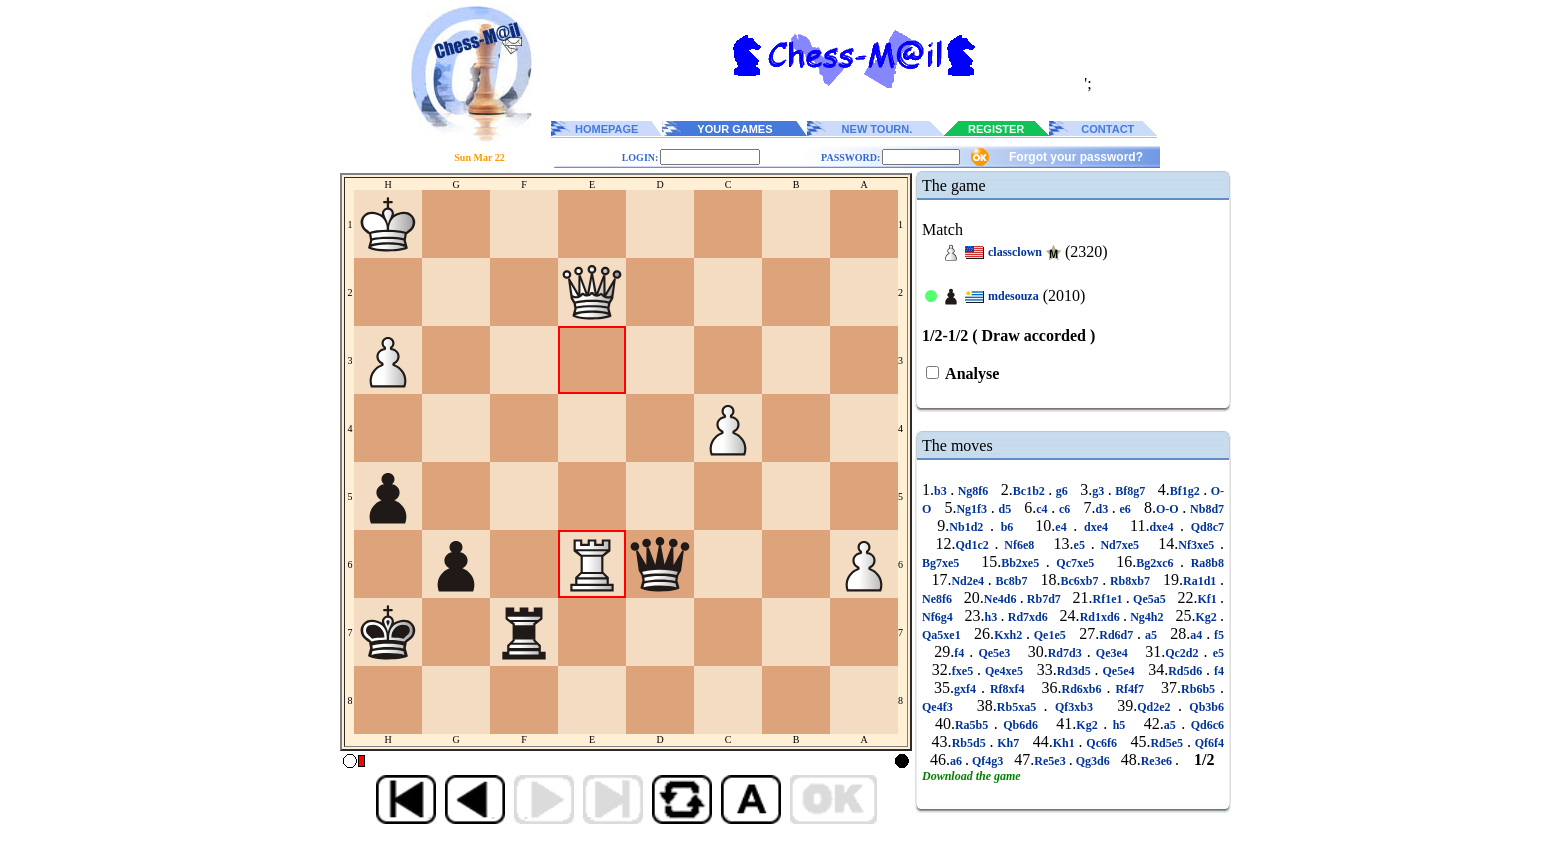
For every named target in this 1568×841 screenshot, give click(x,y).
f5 (1217, 635)
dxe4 (1095, 527)
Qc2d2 (1184, 653)
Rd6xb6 (1083, 689)
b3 (942, 491)
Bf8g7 (1130, 491)
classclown (1015, 252)
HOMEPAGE (606, 129)
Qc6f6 (1102, 743)
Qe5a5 (1149, 599)
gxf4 (967, 689)
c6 (1064, 509)
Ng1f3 (973, 509)
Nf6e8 (1019, 545)
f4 (961, 653)
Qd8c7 (1204, 527)
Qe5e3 (994, 653)
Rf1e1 (1109, 599)
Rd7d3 (1067, 653)
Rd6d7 (1118, 635)
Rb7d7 (1044, 599)
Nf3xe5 (1199, 545)
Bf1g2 (1187, 491)
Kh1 (1066, 743)
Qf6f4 (1207, 743)
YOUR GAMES (734, 129)
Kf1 (1208, 599)
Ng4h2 (1147, 617)
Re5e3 (1051, 761)
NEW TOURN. (877, 129)
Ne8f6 (938, 599)
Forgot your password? (1076, 157)
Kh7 (1008, 743)
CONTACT (1107, 129)
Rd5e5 (1168, 743)
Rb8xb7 (1129, 581)
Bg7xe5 (944, 563)
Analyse (970, 373)
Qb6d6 (1021, 725)
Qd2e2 (1157, 707)
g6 (1061, 491)
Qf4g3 (987, 761)
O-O (1169, 509)
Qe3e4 (1112, 653)
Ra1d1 (1201, 581)
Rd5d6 (1187, 671)
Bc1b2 (1031, 491)
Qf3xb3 (1074, 707)
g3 (1100, 491)
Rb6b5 (1200, 689)
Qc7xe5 (1075, 563)
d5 (1005, 509)
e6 (1125, 509)
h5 (1119, 725)
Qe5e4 (1119, 671)
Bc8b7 (1011, 581)
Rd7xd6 (1027, 617)
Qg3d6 (1093, 761)
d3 (1103, 509)
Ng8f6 (973, 491)
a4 (1198, 635)
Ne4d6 (1002, 599)
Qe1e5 (1050, 635)
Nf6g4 (939, 617)
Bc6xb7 (1082, 581)
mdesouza (1013, 296)
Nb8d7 (1205, 509)
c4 (1043, 509)
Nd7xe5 (1120, 545)
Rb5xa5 (1020, 707)
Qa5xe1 (943, 635)
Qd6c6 (1204, 725)
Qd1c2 (975, 545)
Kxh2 (1010, 635)
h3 (993, 617)
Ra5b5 (974, 725)
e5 (1082, 545)
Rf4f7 (1129, 689)
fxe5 (964, 671)
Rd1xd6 (1101, 617)
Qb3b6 (1203, 707)
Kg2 (1207, 617)
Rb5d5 (971, 743)
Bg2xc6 (1158, 563)
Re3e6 (1158, 761)
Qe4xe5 (1004, 671)
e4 (1064, 527)
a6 (957, 761)
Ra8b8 (1204, 563)
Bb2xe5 (1023, 563)
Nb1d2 (969, 527)
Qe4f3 (941, 707)
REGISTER (996, 129)
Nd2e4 (969, 581)
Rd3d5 (1076, 671)
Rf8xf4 (1007, 689)
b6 (1007, 527)
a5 (1151, 635)
